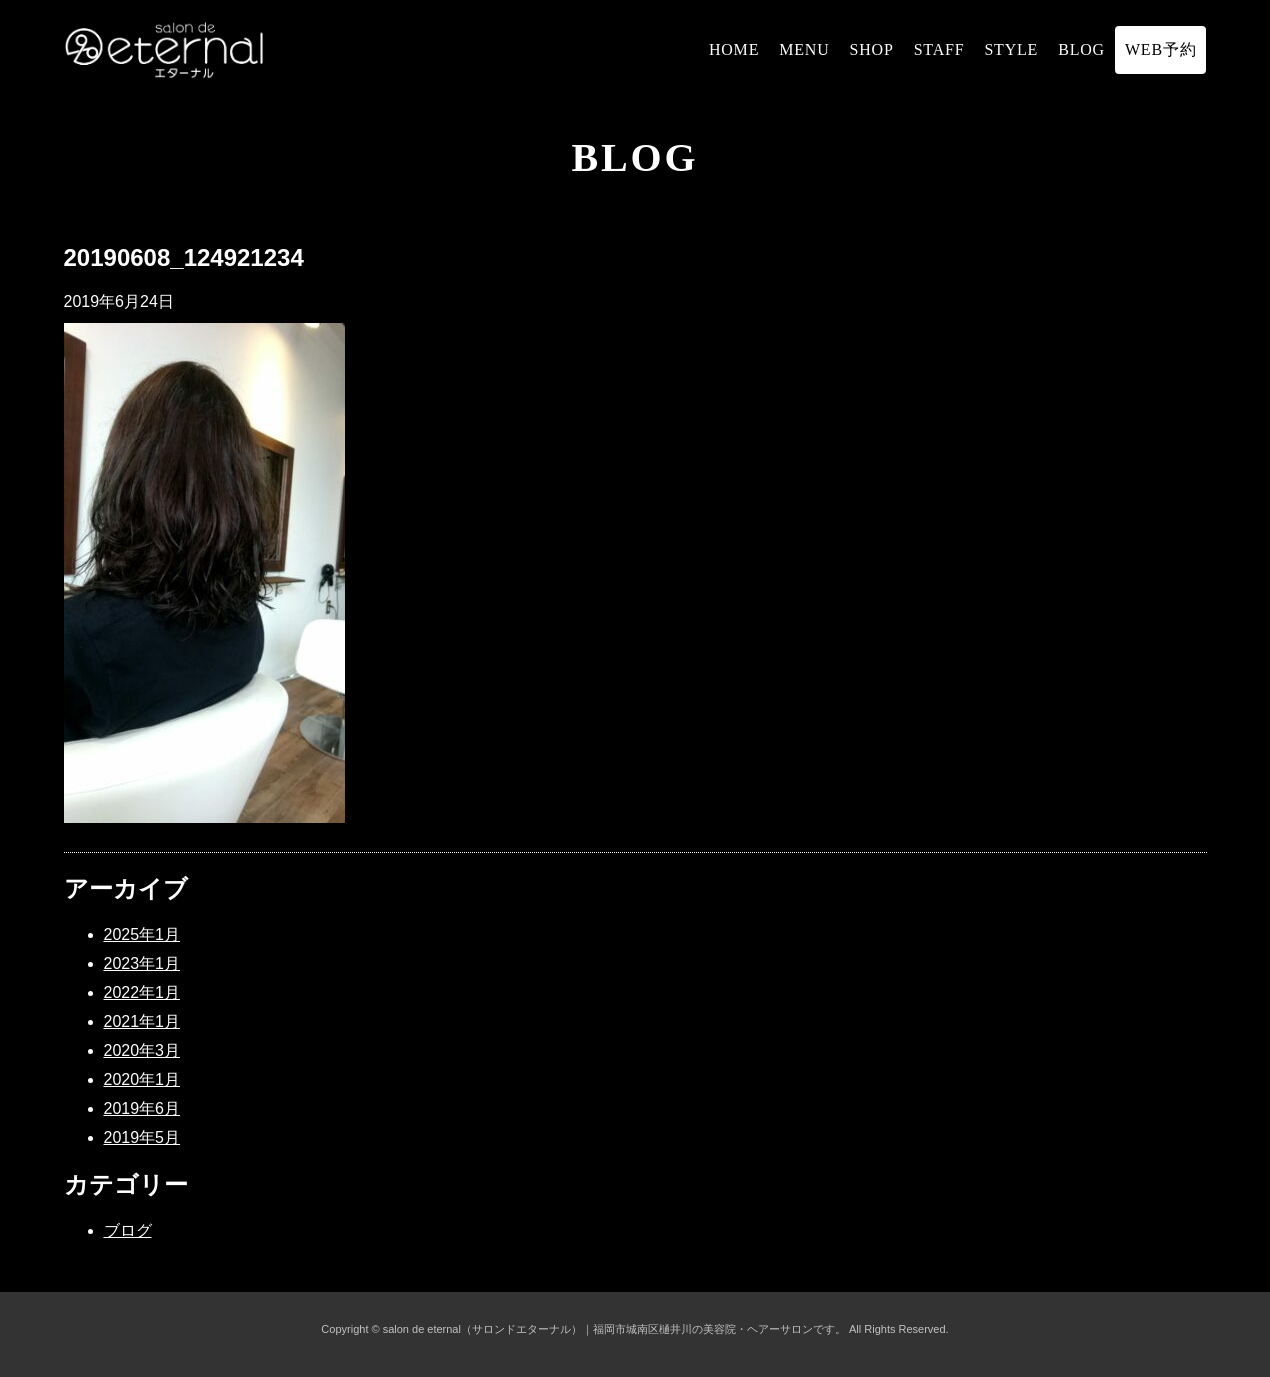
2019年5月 (142, 1137)
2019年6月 (142, 1108)
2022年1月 (142, 992)
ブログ (128, 1230)
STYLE (1011, 49)
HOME (734, 49)
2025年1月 (142, 934)
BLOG (1081, 49)
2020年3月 (142, 1050)
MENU (804, 49)
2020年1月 (142, 1079)
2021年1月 (142, 1021)
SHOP (872, 49)
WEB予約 (1161, 49)
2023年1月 (142, 963)
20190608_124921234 (184, 257)
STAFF (939, 49)
